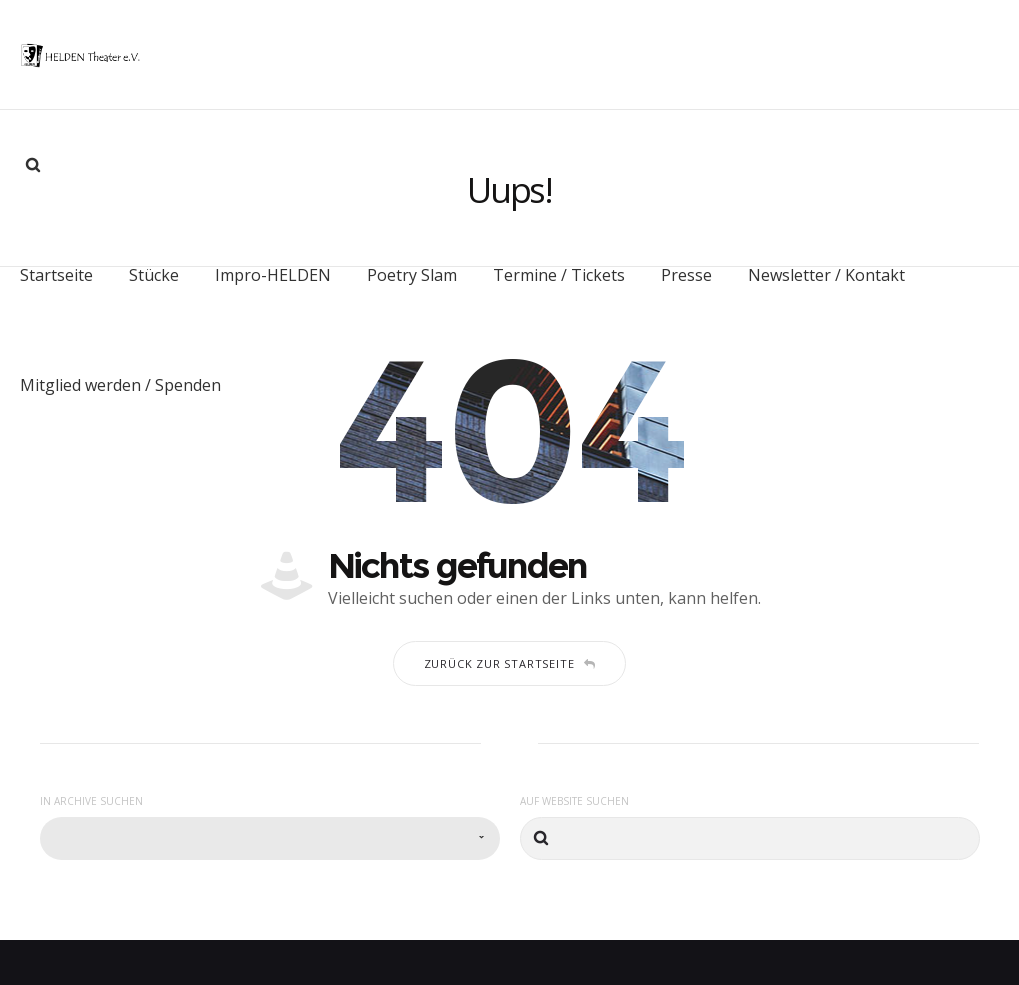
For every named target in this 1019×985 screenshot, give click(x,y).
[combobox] (270, 816)
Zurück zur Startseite (510, 641)
